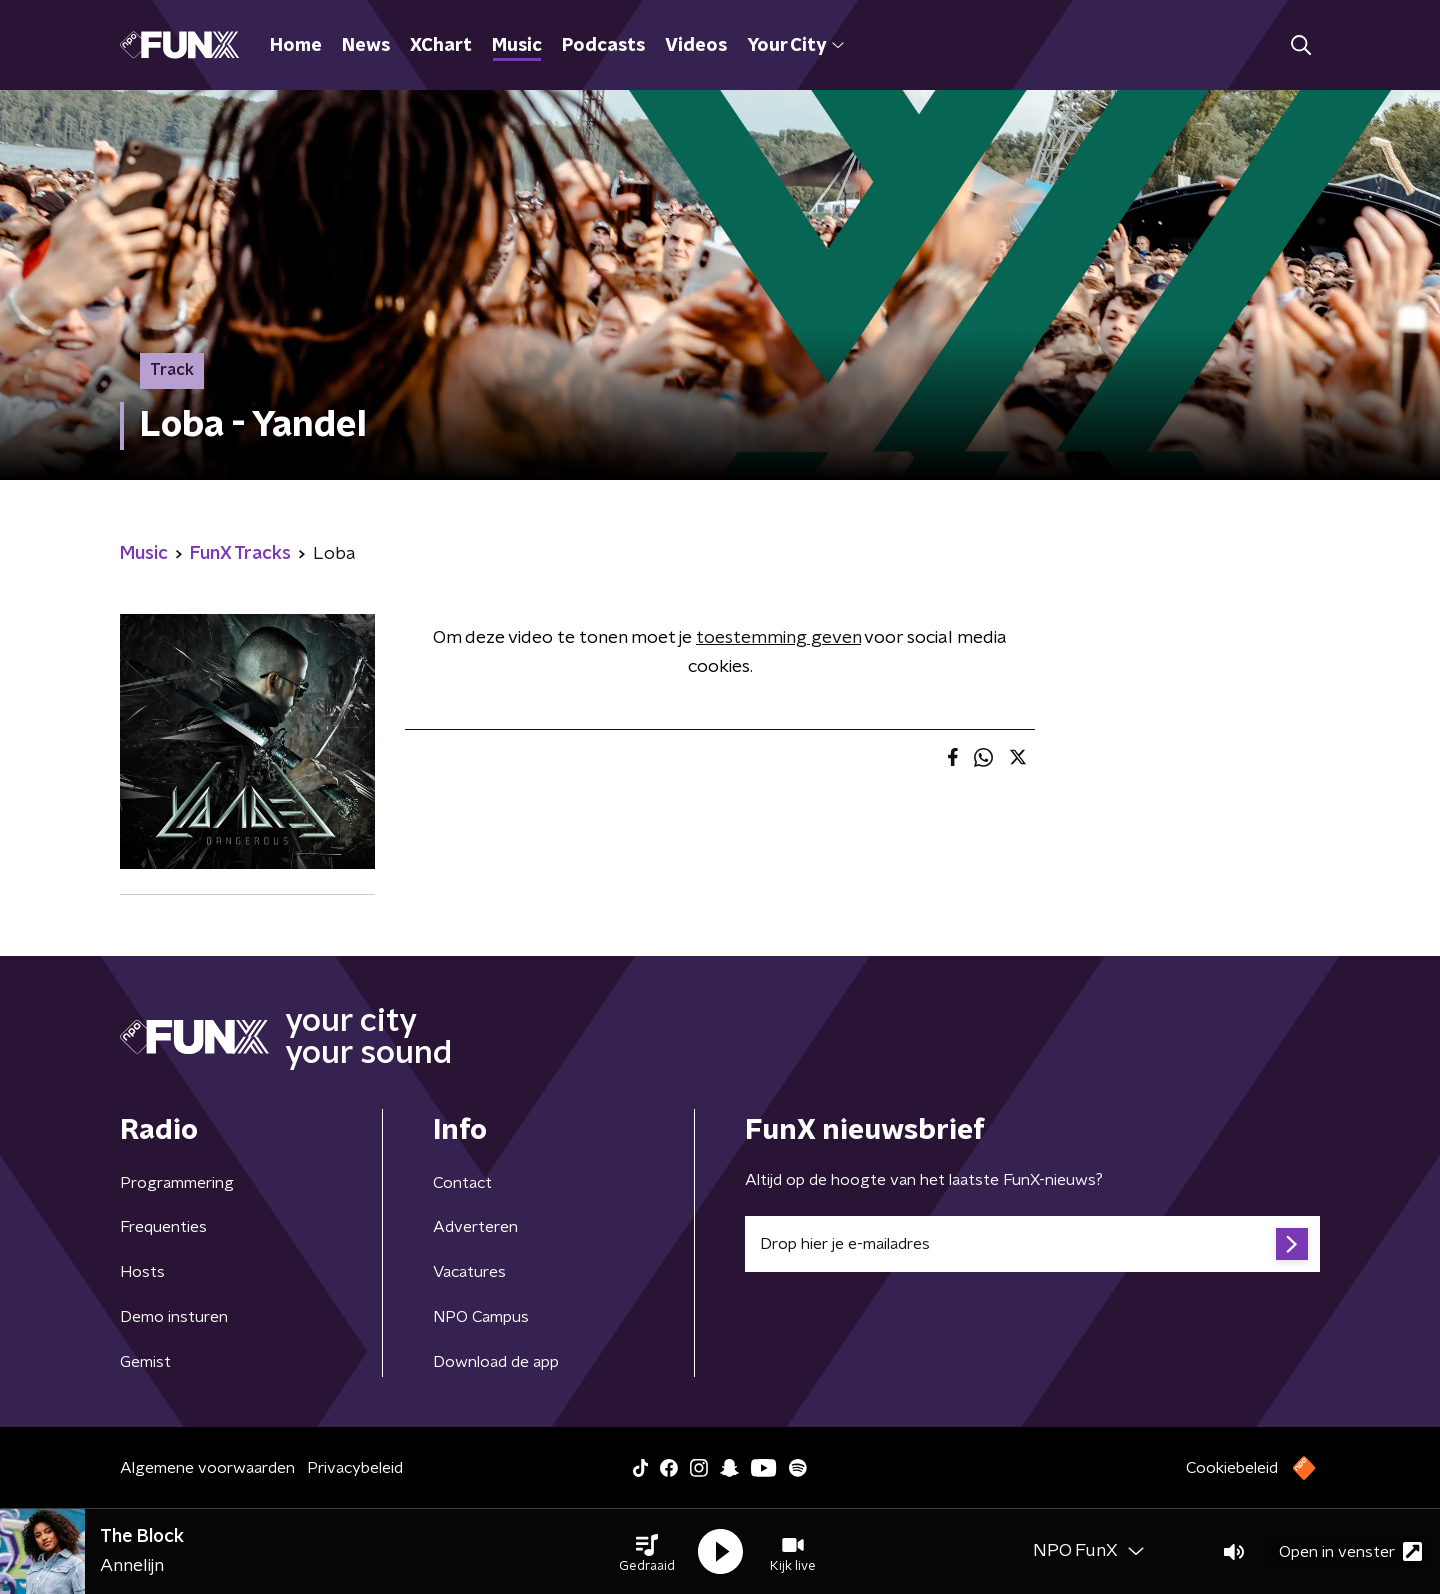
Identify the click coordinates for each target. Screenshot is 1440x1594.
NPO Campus (481, 1317)
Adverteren (475, 1227)
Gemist (145, 1362)
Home (296, 46)
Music (517, 46)
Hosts (142, 1272)
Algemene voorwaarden (207, 1468)
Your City (795, 46)
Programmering (177, 1183)
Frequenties (163, 1227)
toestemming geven (778, 638)
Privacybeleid (355, 1468)
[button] (647, 1552)
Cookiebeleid (1232, 1468)
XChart (441, 46)
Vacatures (469, 1272)
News (366, 46)
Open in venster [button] (1350, 1551)
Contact (462, 1183)
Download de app (496, 1362)
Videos (696, 46)
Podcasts (603, 46)
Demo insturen (174, 1317)
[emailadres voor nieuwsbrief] (1032, 1244)
